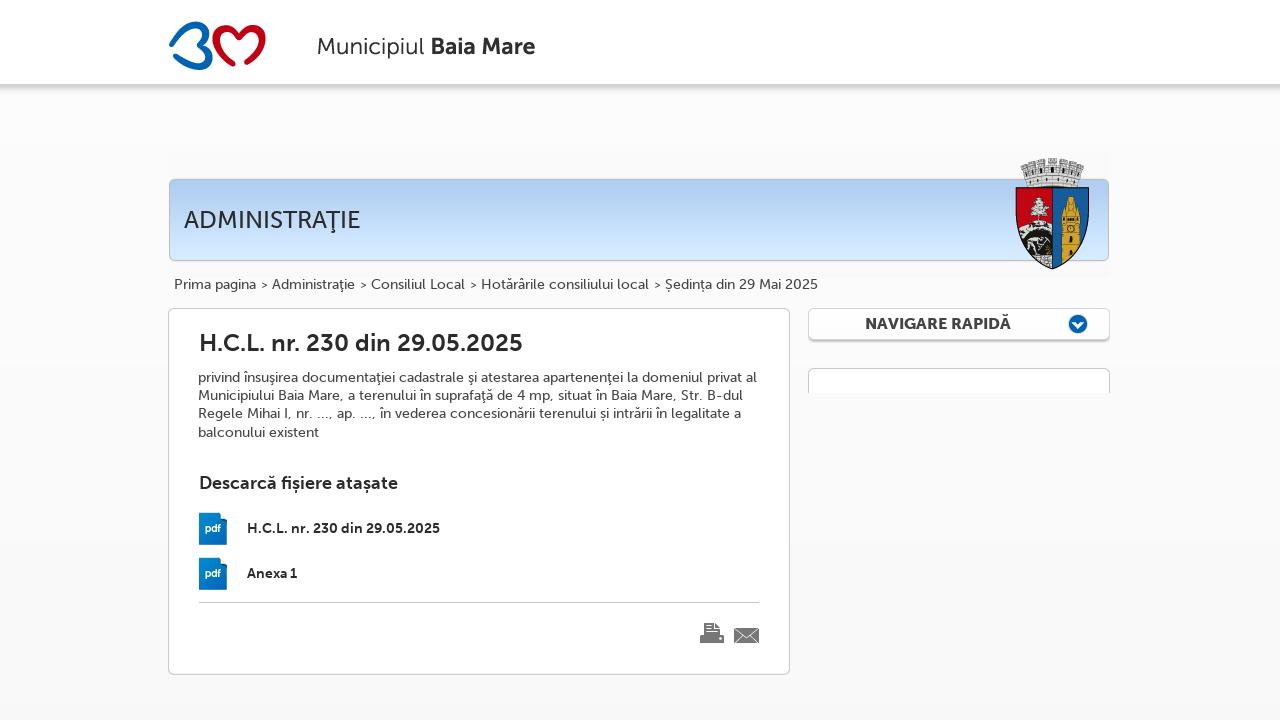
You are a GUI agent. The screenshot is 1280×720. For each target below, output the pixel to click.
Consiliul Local (418, 285)
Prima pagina (215, 285)
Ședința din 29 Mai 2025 (741, 285)
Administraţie (313, 285)
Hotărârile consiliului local (565, 285)
